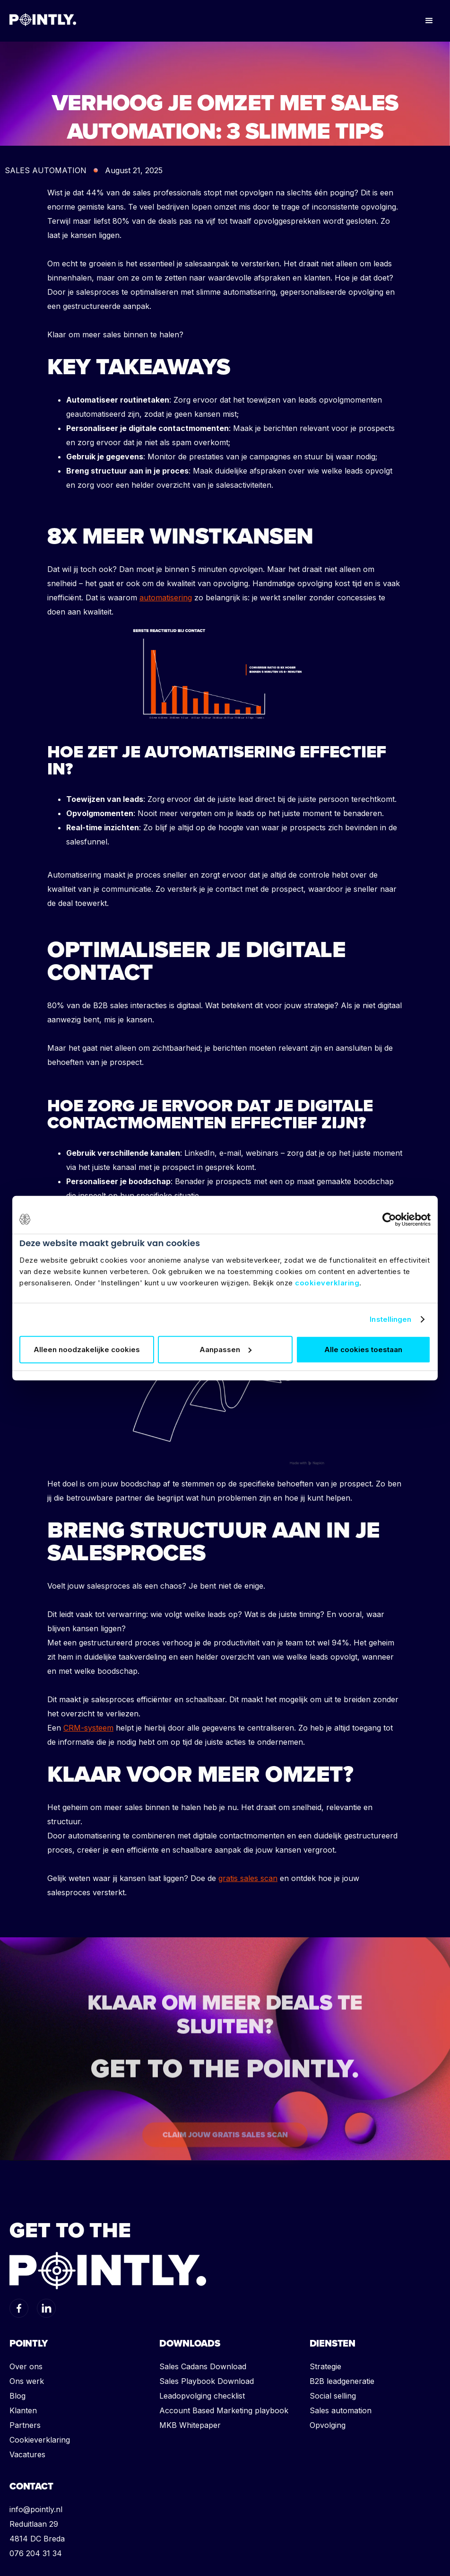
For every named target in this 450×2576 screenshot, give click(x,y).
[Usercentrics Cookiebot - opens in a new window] (389, 1219)
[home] (42, 19)
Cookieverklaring (39, 2439)
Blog (17, 2395)
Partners (25, 2425)
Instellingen (390, 1319)
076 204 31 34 (35, 2553)
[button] (429, 20)
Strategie (325, 2366)
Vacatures (27, 2454)
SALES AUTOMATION (46, 170)
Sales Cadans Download (202, 2366)
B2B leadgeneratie (342, 2381)
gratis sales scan (247, 1878)
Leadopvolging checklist (202, 2395)
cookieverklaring (327, 1282)
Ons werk (26, 2381)
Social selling (333, 2395)
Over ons (26, 2366)
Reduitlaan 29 (33, 2524)
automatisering (165, 597)
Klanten (23, 2410)
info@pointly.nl (35, 2509)
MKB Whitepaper (190, 2425)
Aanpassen (225, 1349)
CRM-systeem (88, 1727)
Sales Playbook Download (206, 2381)
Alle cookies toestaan (363, 1349)
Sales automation (341, 2410)
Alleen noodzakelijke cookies (87, 1349)
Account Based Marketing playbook (223, 2410)
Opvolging (328, 2425)
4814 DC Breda (37, 2538)
